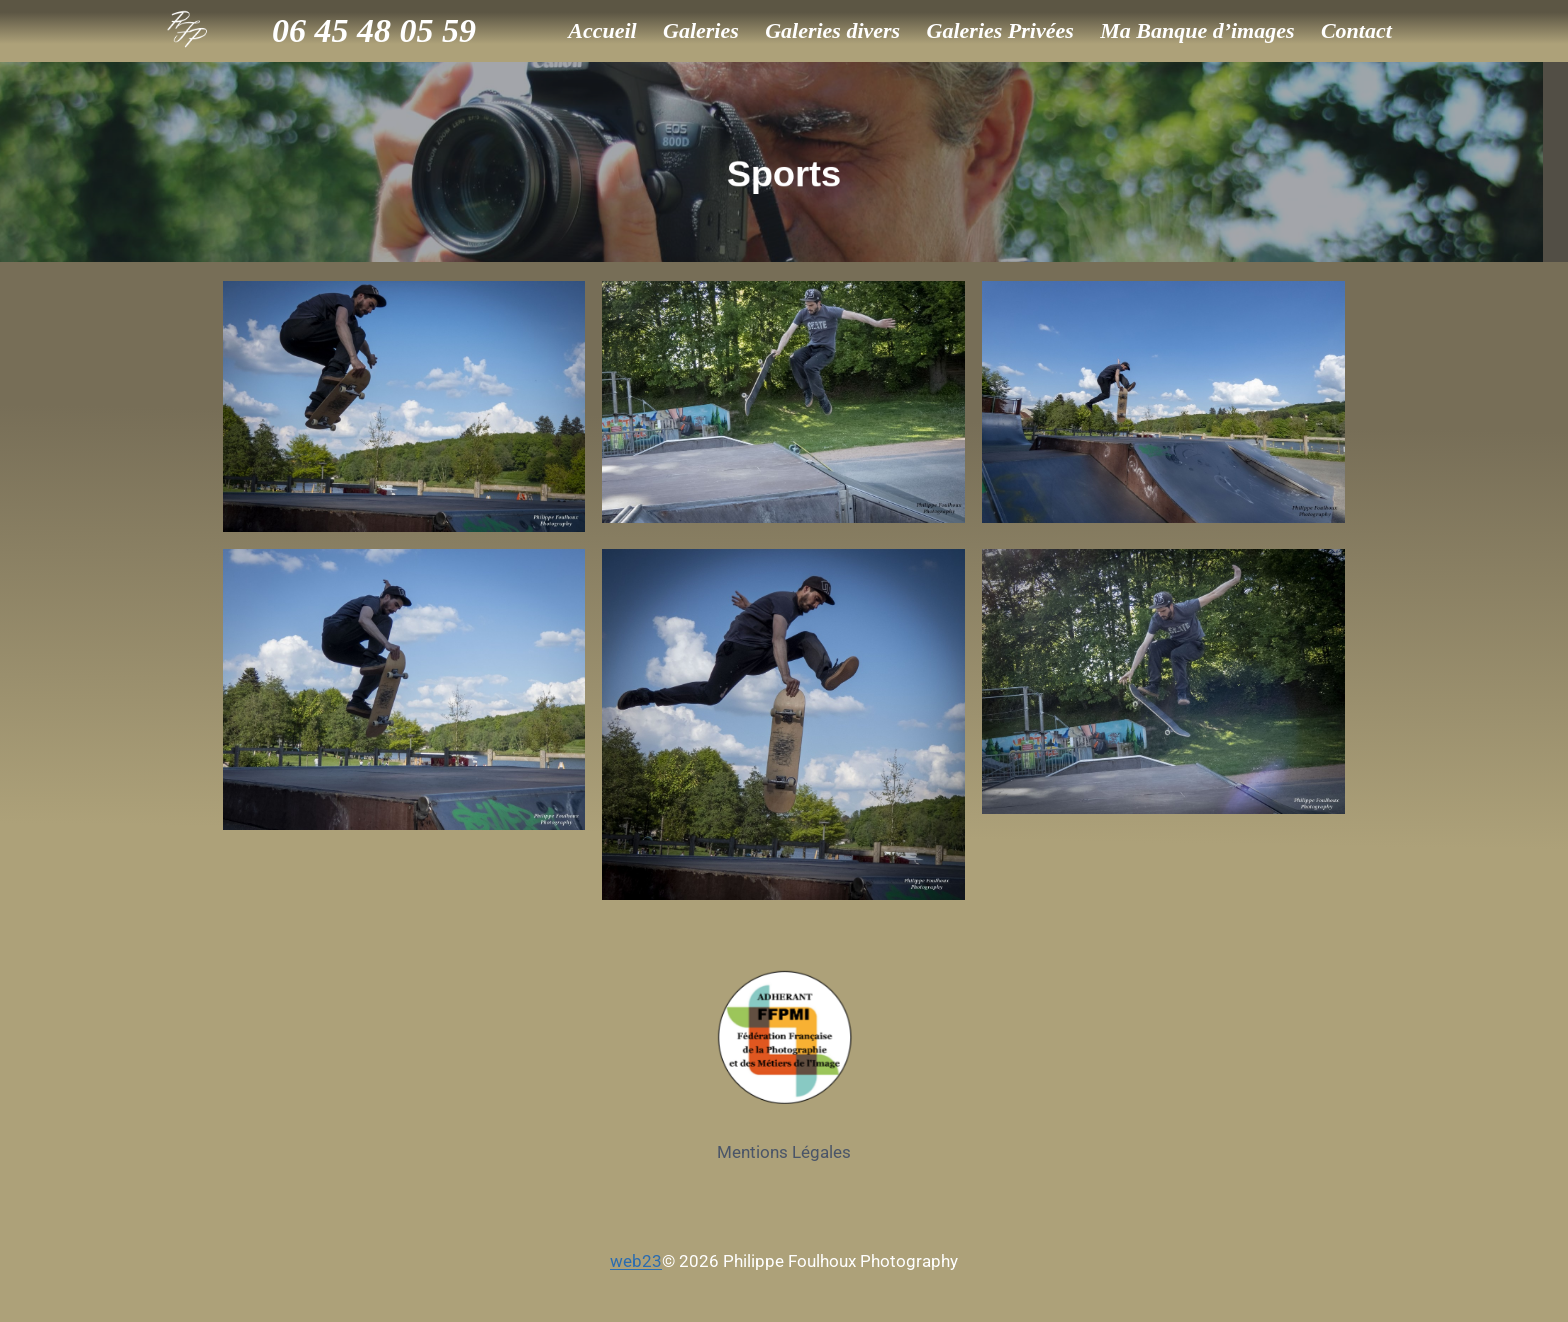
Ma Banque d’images (1197, 30)
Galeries (701, 30)
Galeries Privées (1000, 30)
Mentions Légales (784, 1152)
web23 (636, 1261)
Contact (1356, 30)
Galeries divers (832, 30)
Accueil (602, 30)
